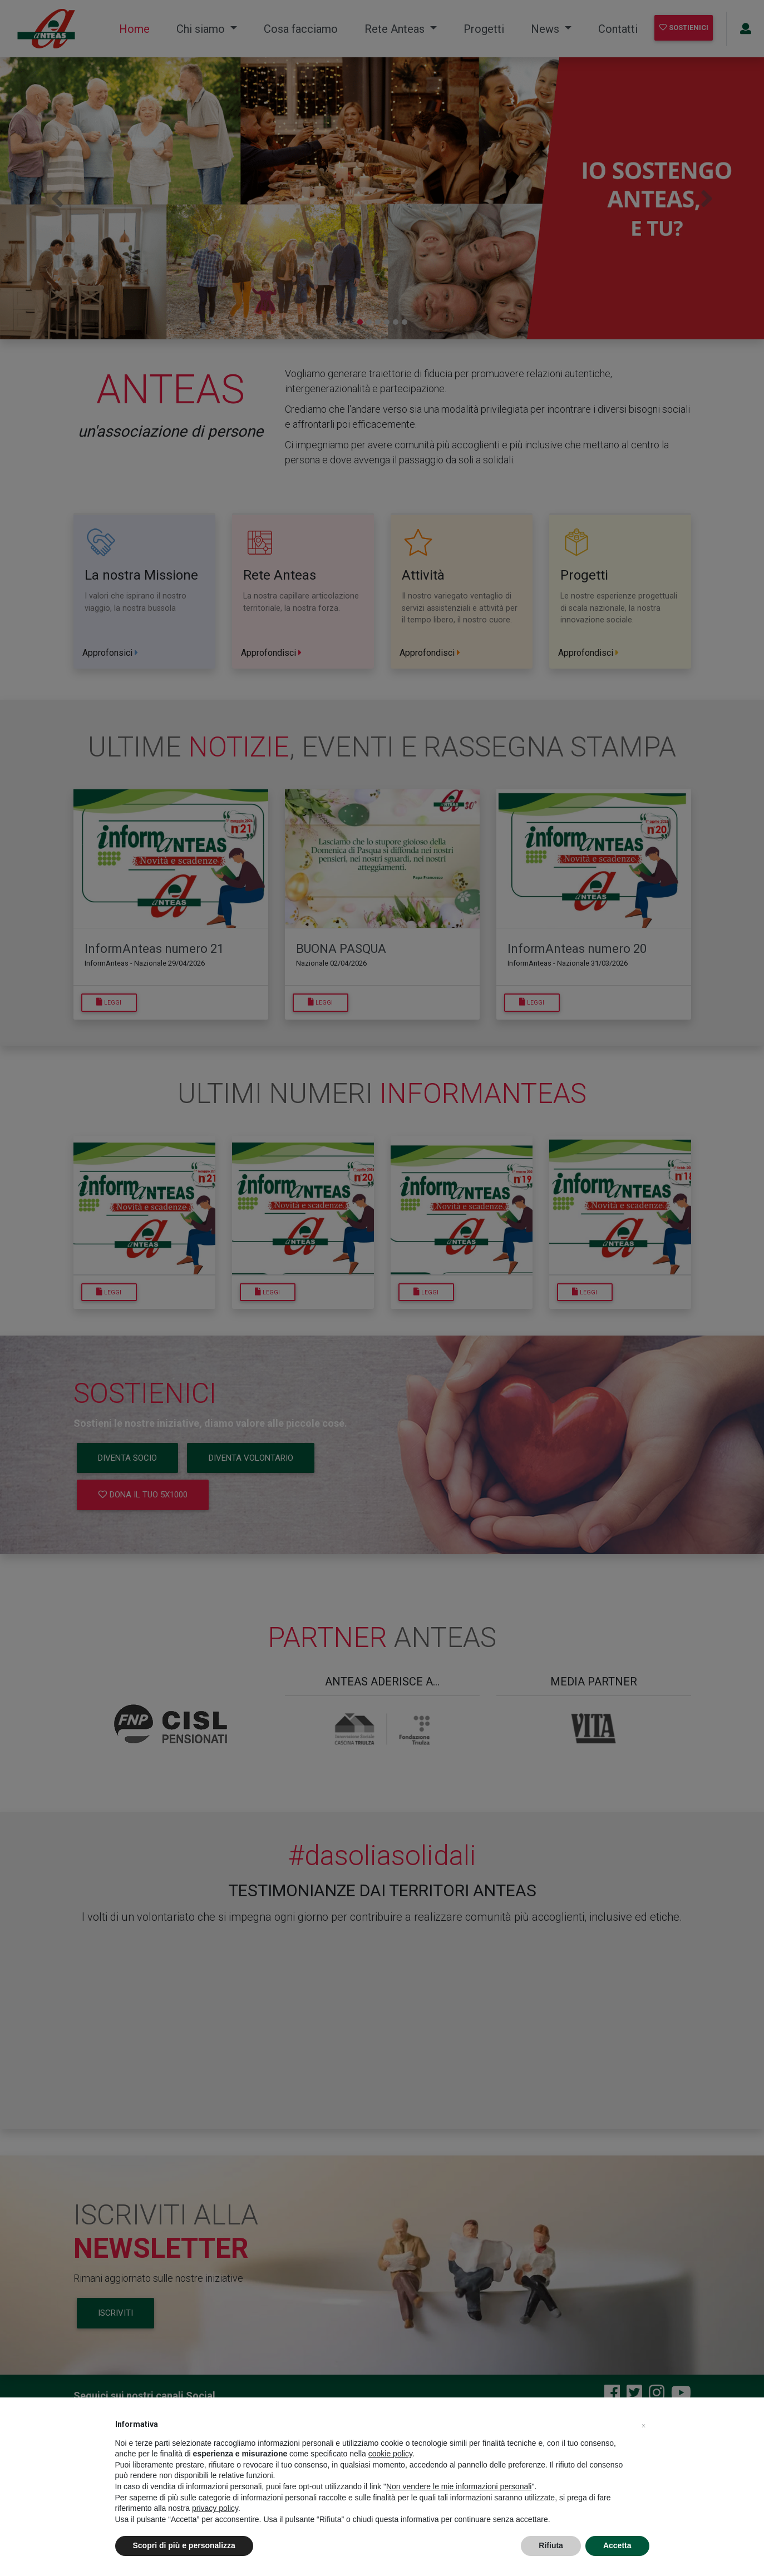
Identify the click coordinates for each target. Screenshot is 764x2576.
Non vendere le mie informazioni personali (458, 2486)
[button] (644, 2424)
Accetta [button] (617, 2545)
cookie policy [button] (390, 2453)
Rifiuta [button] (551, 2545)
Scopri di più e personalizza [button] (184, 2545)
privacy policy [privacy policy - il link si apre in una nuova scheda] (215, 2508)
